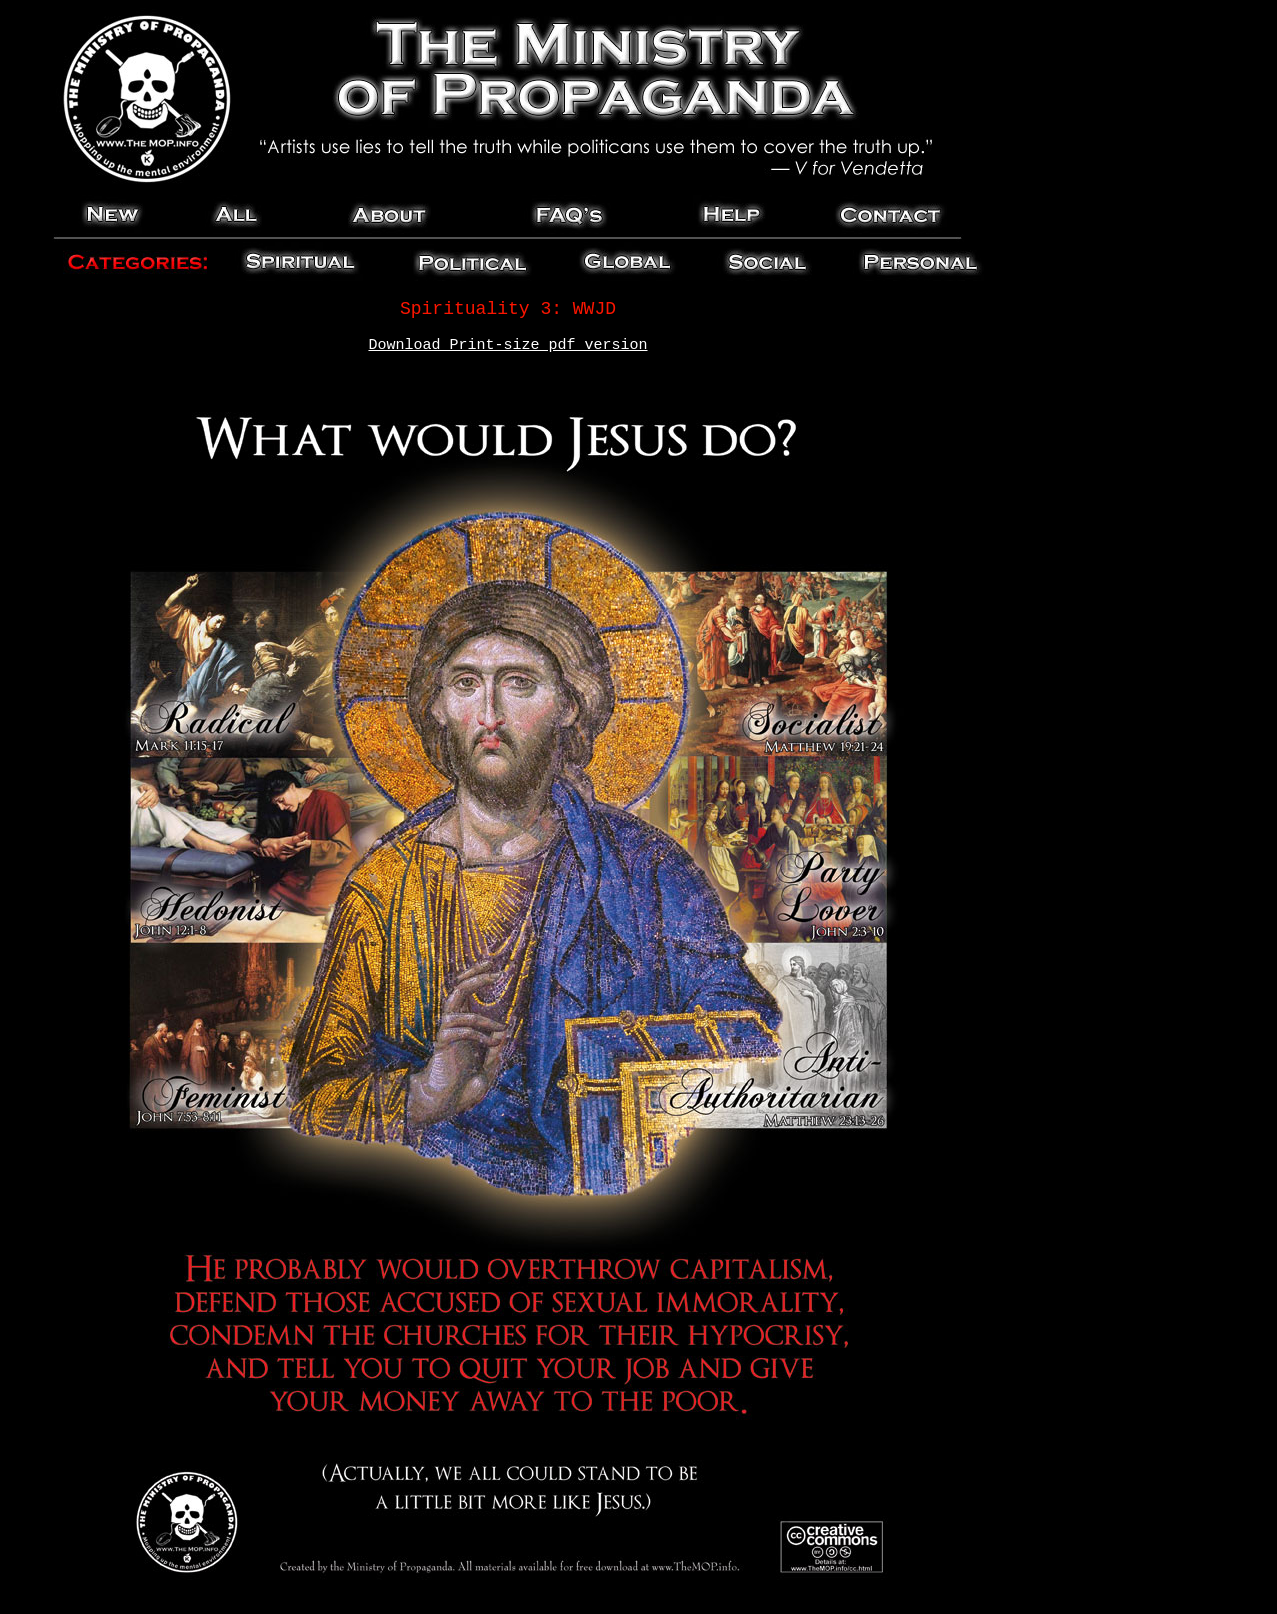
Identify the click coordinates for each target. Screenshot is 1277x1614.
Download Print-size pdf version (507, 345)
